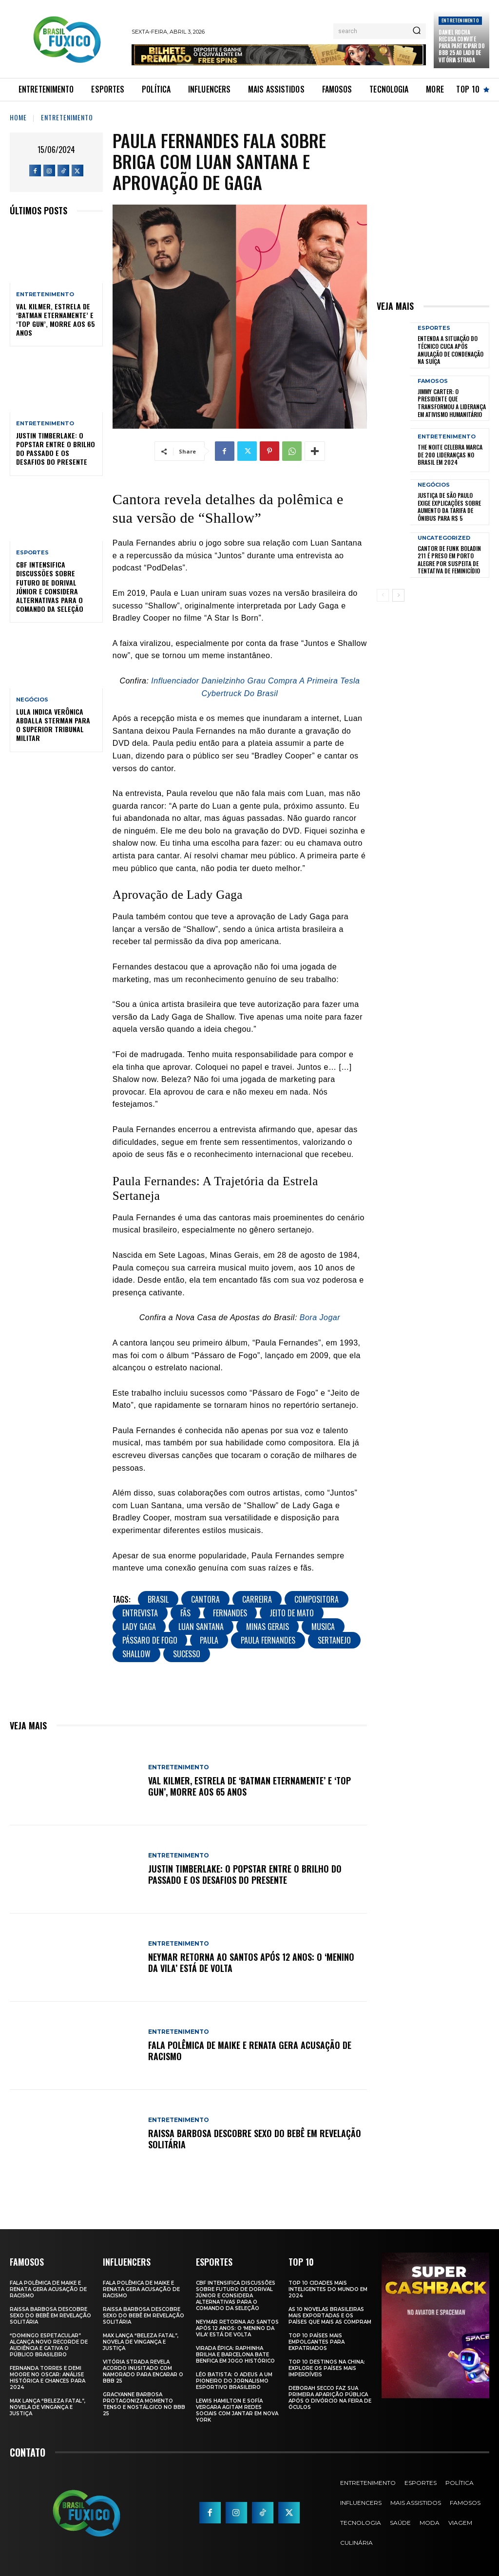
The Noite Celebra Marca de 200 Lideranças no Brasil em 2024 (450, 454)
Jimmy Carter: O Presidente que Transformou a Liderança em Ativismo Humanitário (452, 402)
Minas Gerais (267, 1626)
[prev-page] (383, 595)
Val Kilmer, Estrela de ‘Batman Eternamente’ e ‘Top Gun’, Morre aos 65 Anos (55, 319)
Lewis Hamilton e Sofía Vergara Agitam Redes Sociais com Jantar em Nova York (237, 2410)
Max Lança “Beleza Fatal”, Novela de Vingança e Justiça (47, 2407)
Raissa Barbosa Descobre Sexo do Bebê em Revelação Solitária (254, 2139)
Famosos (433, 381)
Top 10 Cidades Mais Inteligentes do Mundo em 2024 (327, 2289)
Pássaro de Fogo (149, 1640)
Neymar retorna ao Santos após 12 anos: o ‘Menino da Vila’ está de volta (251, 1962)
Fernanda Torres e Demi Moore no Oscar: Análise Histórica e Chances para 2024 (47, 2377)
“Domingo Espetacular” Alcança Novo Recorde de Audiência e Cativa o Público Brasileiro (49, 2345)
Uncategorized (444, 538)
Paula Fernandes (268, 1640)
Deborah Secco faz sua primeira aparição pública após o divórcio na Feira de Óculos (329, 2397)
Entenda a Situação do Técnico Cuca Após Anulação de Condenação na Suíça (450, 349)
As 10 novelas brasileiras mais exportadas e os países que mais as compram (329, 2315)
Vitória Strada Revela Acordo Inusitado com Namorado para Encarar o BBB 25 (143, 2371)
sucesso (186, 1654)
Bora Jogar (320, 1317)
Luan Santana (201, 1626)
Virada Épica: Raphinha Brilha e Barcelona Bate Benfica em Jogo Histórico (235, 2354)
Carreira (257, 1599)
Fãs (185, 1613)
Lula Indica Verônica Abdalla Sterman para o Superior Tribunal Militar (53, 724)
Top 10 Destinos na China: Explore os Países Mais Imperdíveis (326, 2368)
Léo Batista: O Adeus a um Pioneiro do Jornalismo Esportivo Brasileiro (234, 2380)
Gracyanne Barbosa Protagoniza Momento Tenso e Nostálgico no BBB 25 (144, 2404)
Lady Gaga (139, 1626)
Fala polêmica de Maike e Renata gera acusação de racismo (249, 2051)
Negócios (32, 699)
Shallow (136, 1654)
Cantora (205, 1599)
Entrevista (140, 1613)
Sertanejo (334, 1640)
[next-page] (398, 595)
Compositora (316, 1599)
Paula (209, 1640)
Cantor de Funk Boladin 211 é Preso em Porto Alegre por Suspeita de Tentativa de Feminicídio (449, 559)
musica (323, 1626)
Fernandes (230, 1613)
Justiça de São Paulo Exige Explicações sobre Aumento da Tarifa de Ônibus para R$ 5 (449, 506)
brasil (158, 1599)
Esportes (32, 552)
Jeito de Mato (291, 1613)
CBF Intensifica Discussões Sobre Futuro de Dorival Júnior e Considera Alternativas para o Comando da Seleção (49, 586)
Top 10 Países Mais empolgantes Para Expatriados (316, 2341)
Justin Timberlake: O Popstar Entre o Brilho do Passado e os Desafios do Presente (55, 448)
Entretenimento (460, 20)
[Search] (416, 31)
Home (18, 117)
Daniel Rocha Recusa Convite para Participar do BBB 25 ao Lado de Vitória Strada (461, 46)
